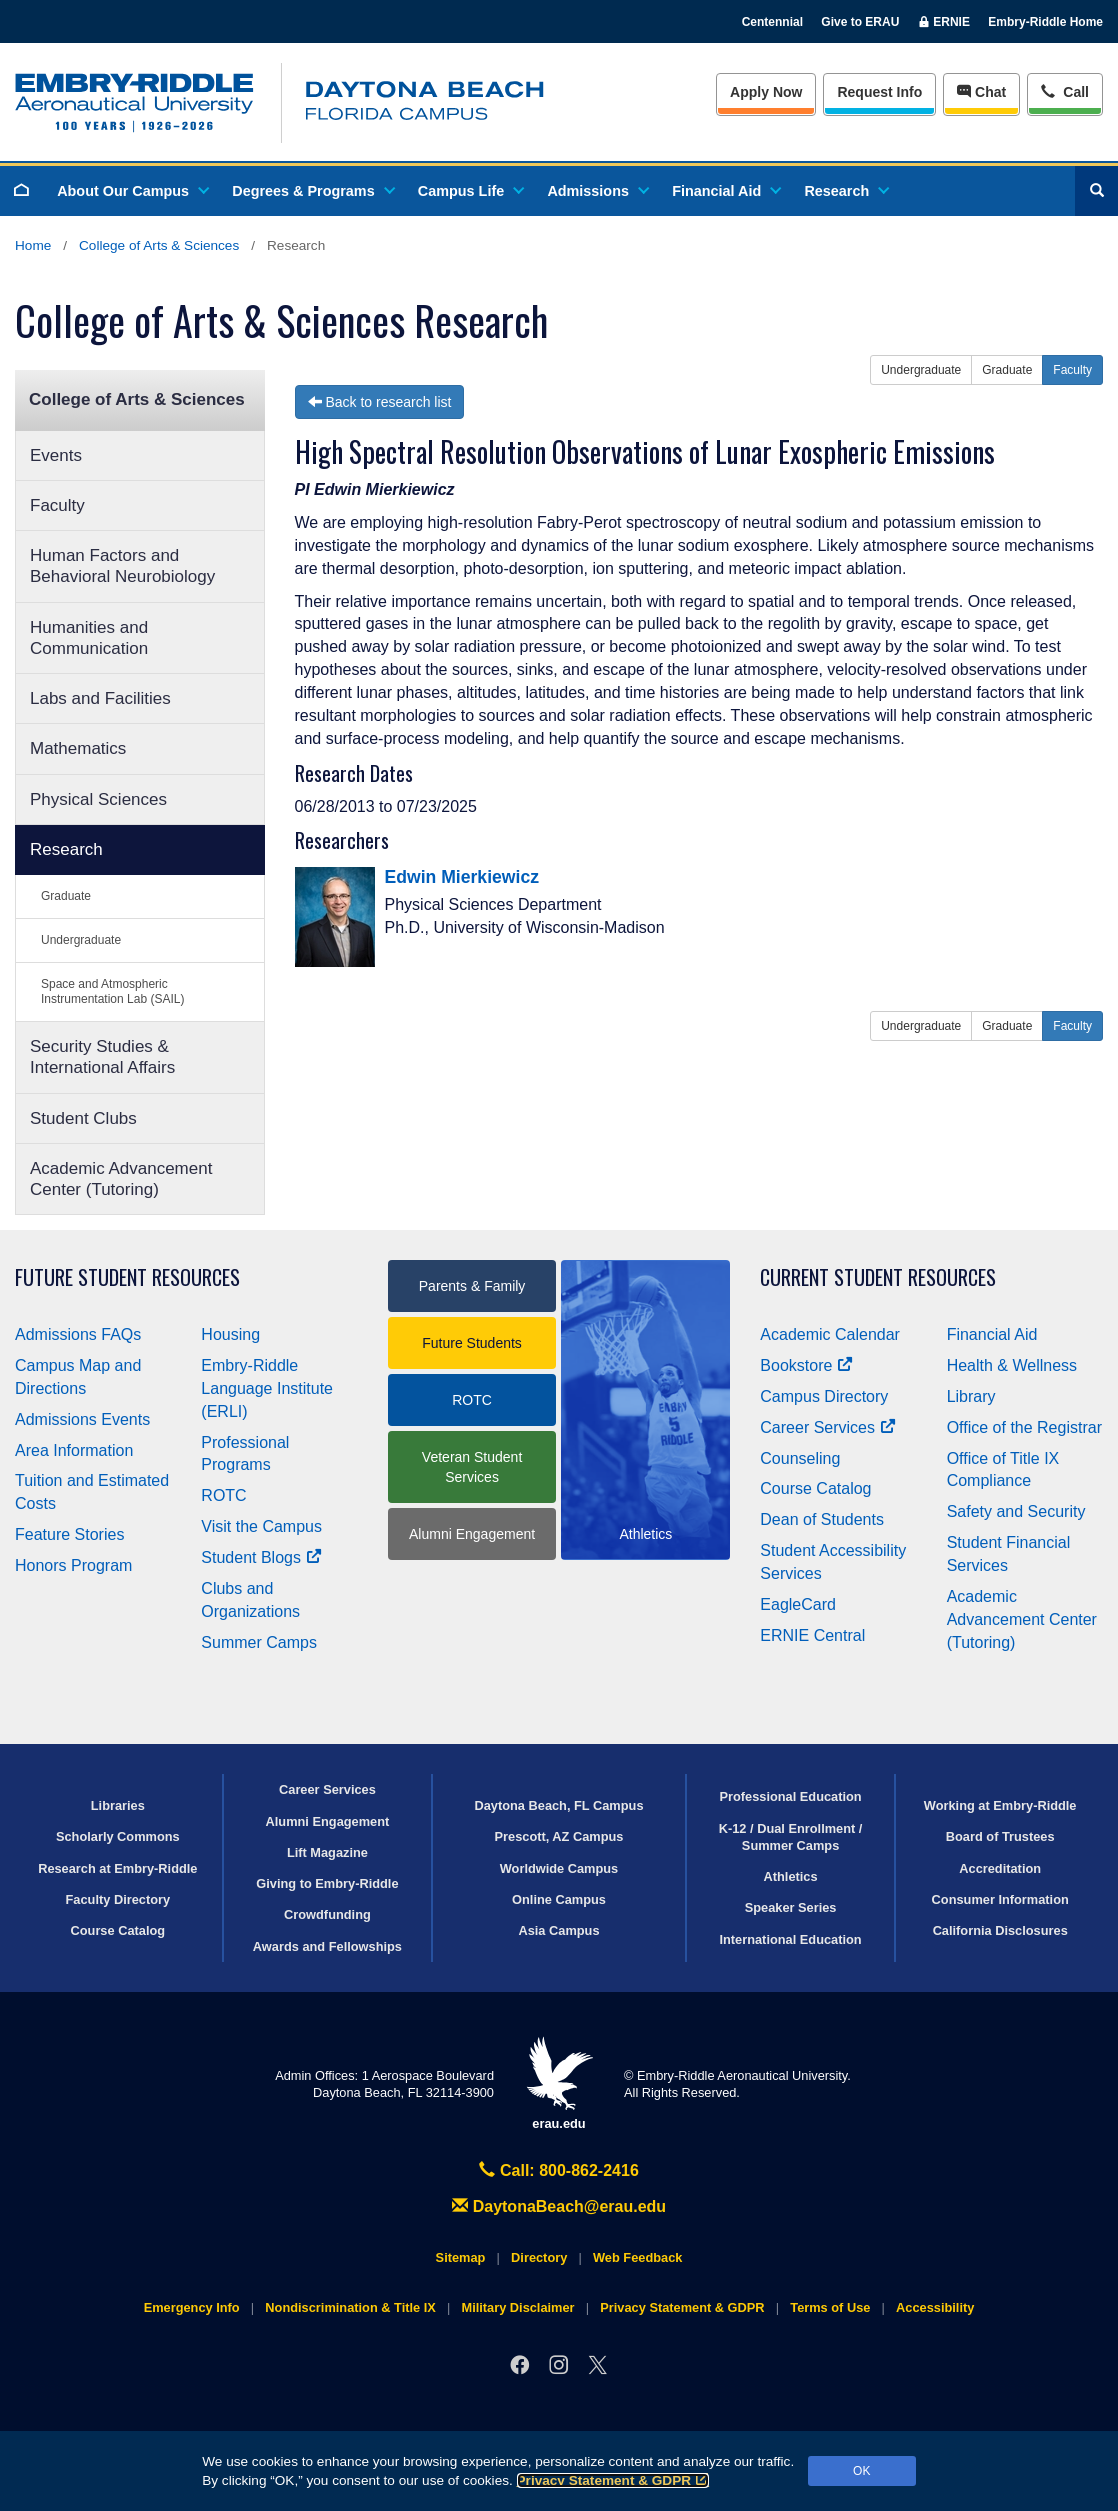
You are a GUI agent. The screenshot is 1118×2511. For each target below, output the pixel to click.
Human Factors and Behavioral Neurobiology (122, 566)
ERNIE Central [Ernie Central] (812, 1635)
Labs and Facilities (100, 698)
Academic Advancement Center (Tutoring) (121, 1179)
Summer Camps (259, 1642)
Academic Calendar (830, 1334)
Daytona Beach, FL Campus (558, 1805)
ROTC (223, 1495)
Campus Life (470, 191)
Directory (539, 2257)
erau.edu (559, 2083)
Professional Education (790, 1796)
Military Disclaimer (517, 2307)
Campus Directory (824, 1396)
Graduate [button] (1007, 370)
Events (56, 455)
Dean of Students (822, 1519)
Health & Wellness (1012, 1365)
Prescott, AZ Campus (559, 1836)
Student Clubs (83, 1118)
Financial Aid (725, 191)
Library (971, 1396)
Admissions (597, 191)
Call (1064, 90)
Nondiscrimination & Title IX (350, 2307)
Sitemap (461, 2257)
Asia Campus (558, 1930)
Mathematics (78, 748)
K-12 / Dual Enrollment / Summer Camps (791, 1837)
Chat (981, 92)
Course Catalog (815, 1488)
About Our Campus (132, 191)
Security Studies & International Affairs (102, 1057)
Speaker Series (791, 1907)
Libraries (118, 1805)
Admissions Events (82, 1419)
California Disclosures (1000, 1930)
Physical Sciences (98, 799)
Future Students (472, 1343)
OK (861, 2471)
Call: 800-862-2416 (559, 2170)
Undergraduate (81, 940)
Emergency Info (192, 2307)
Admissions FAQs (78, 1334)
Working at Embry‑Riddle (1000, 1805)
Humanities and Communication (89, 638)
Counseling (800, 1458)
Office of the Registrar (1024, 1427)
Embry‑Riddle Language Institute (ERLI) (267, 1388)
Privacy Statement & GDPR (613, 2480)
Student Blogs (261, 1557)
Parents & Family (472, 1286)
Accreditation (1000, 1868)
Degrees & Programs (312, 191)
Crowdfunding (327, 1914)
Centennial (772, 22)
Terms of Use (830, 2307)
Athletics (791, 1876)
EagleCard (798, 1604)
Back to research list (380, 402)
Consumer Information (1000, 1899)
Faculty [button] (1072, 370)
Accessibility (935, 2307)
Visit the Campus (261, 1526)
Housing (230, 1334)
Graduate (66, 896)
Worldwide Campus (559, 1868)
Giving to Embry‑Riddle (327, 1883)
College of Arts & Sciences (159, 245)
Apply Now (766, 92)
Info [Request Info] (879, 92)
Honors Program (73, 1565)
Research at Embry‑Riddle (117, 1868)
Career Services (828, 1427)
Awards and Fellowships (327, 1946)
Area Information (74, 1450)
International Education (790, 1939)
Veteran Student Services (472, 1467)
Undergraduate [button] (921, 370)
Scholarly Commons (118, 1836)
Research (845, 191)
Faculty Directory (118, 1899)
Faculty (57, 505)
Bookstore (806, 1365)
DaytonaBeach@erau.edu (559, 2206)
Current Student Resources (878, 1277)
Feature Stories (69, 1534)
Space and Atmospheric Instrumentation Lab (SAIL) (112, 991)
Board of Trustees (1000, 1836)
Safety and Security (1016, 1511)
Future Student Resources (127, 1277)
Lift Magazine (327, 1852)
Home (33, 245)
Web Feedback (637, 2257)
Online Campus (559, 1899)
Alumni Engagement (472, 1534)
